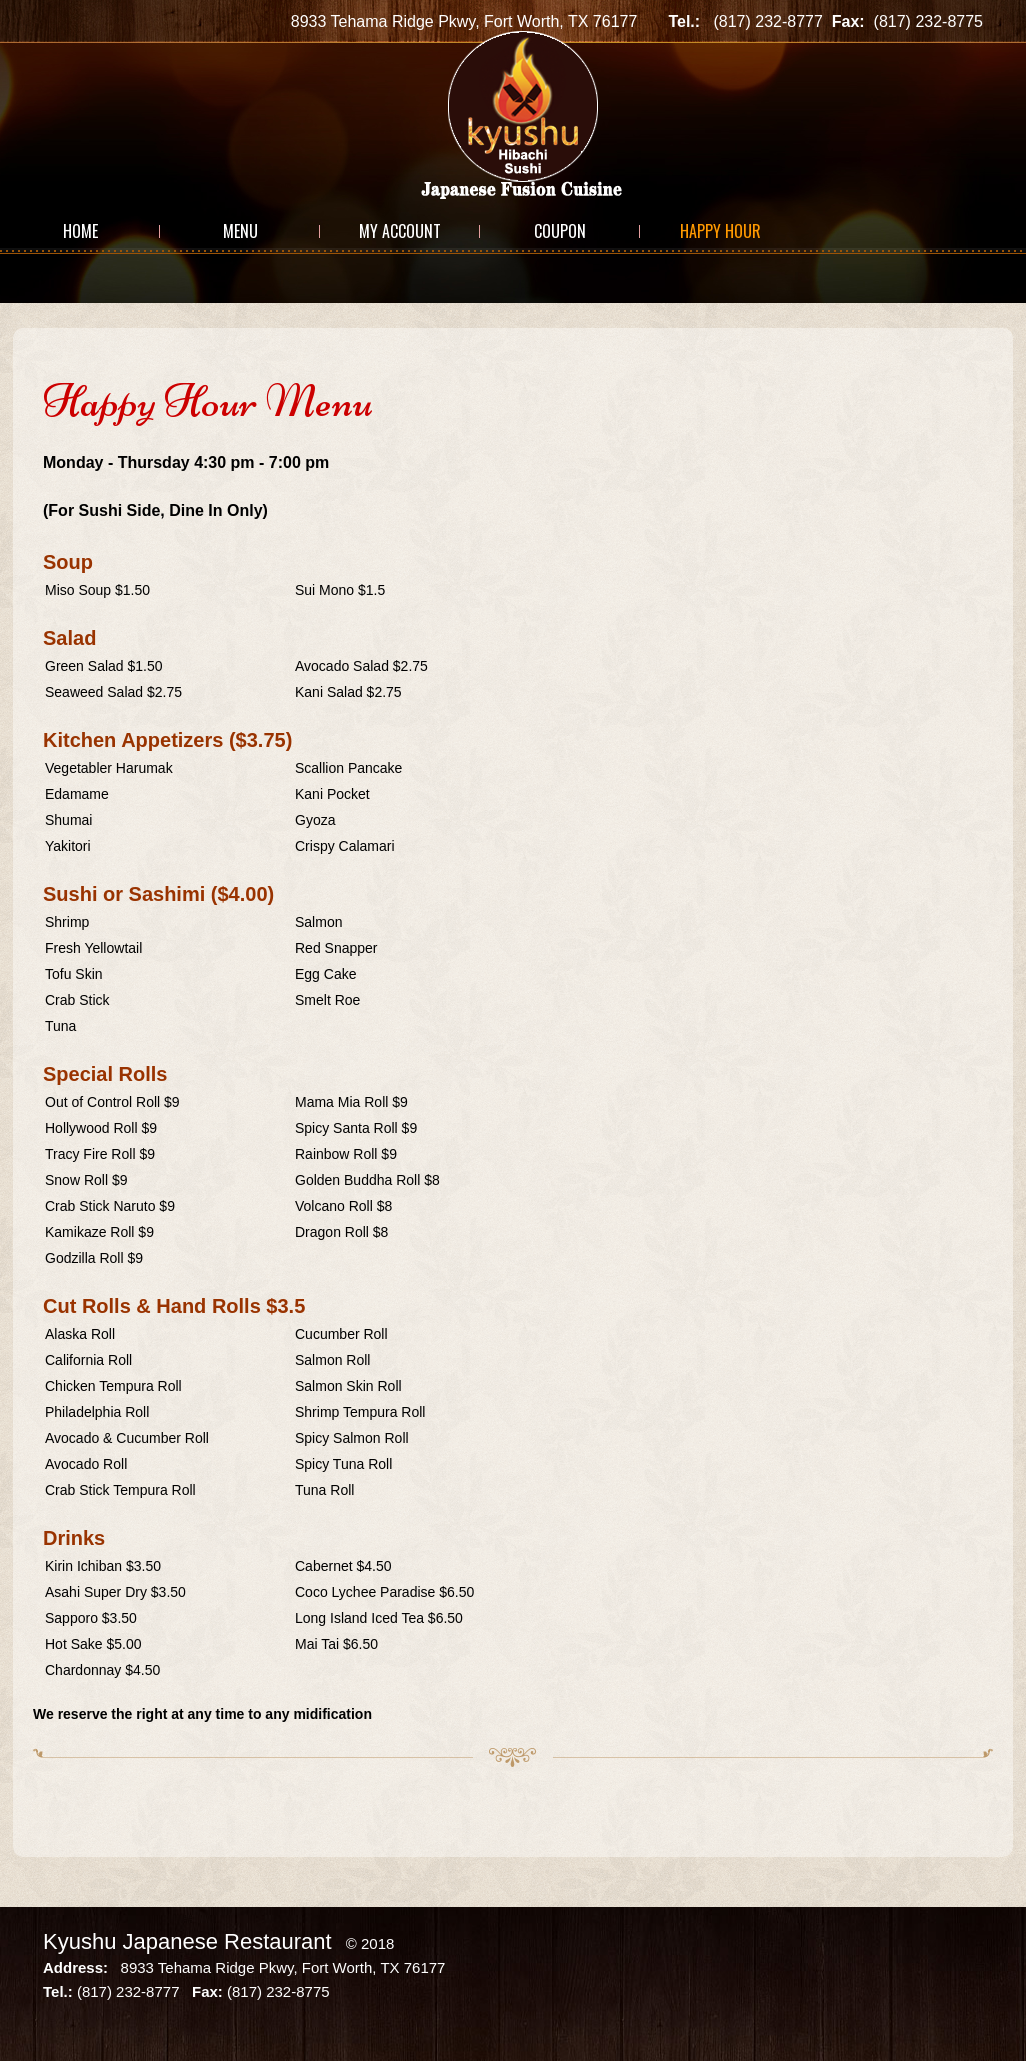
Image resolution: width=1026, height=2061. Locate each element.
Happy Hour (720, 231)
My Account (400, 231)
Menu (240, 231)
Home (80, 231)
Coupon (560, 231)
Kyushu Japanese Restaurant (187, 1941)
